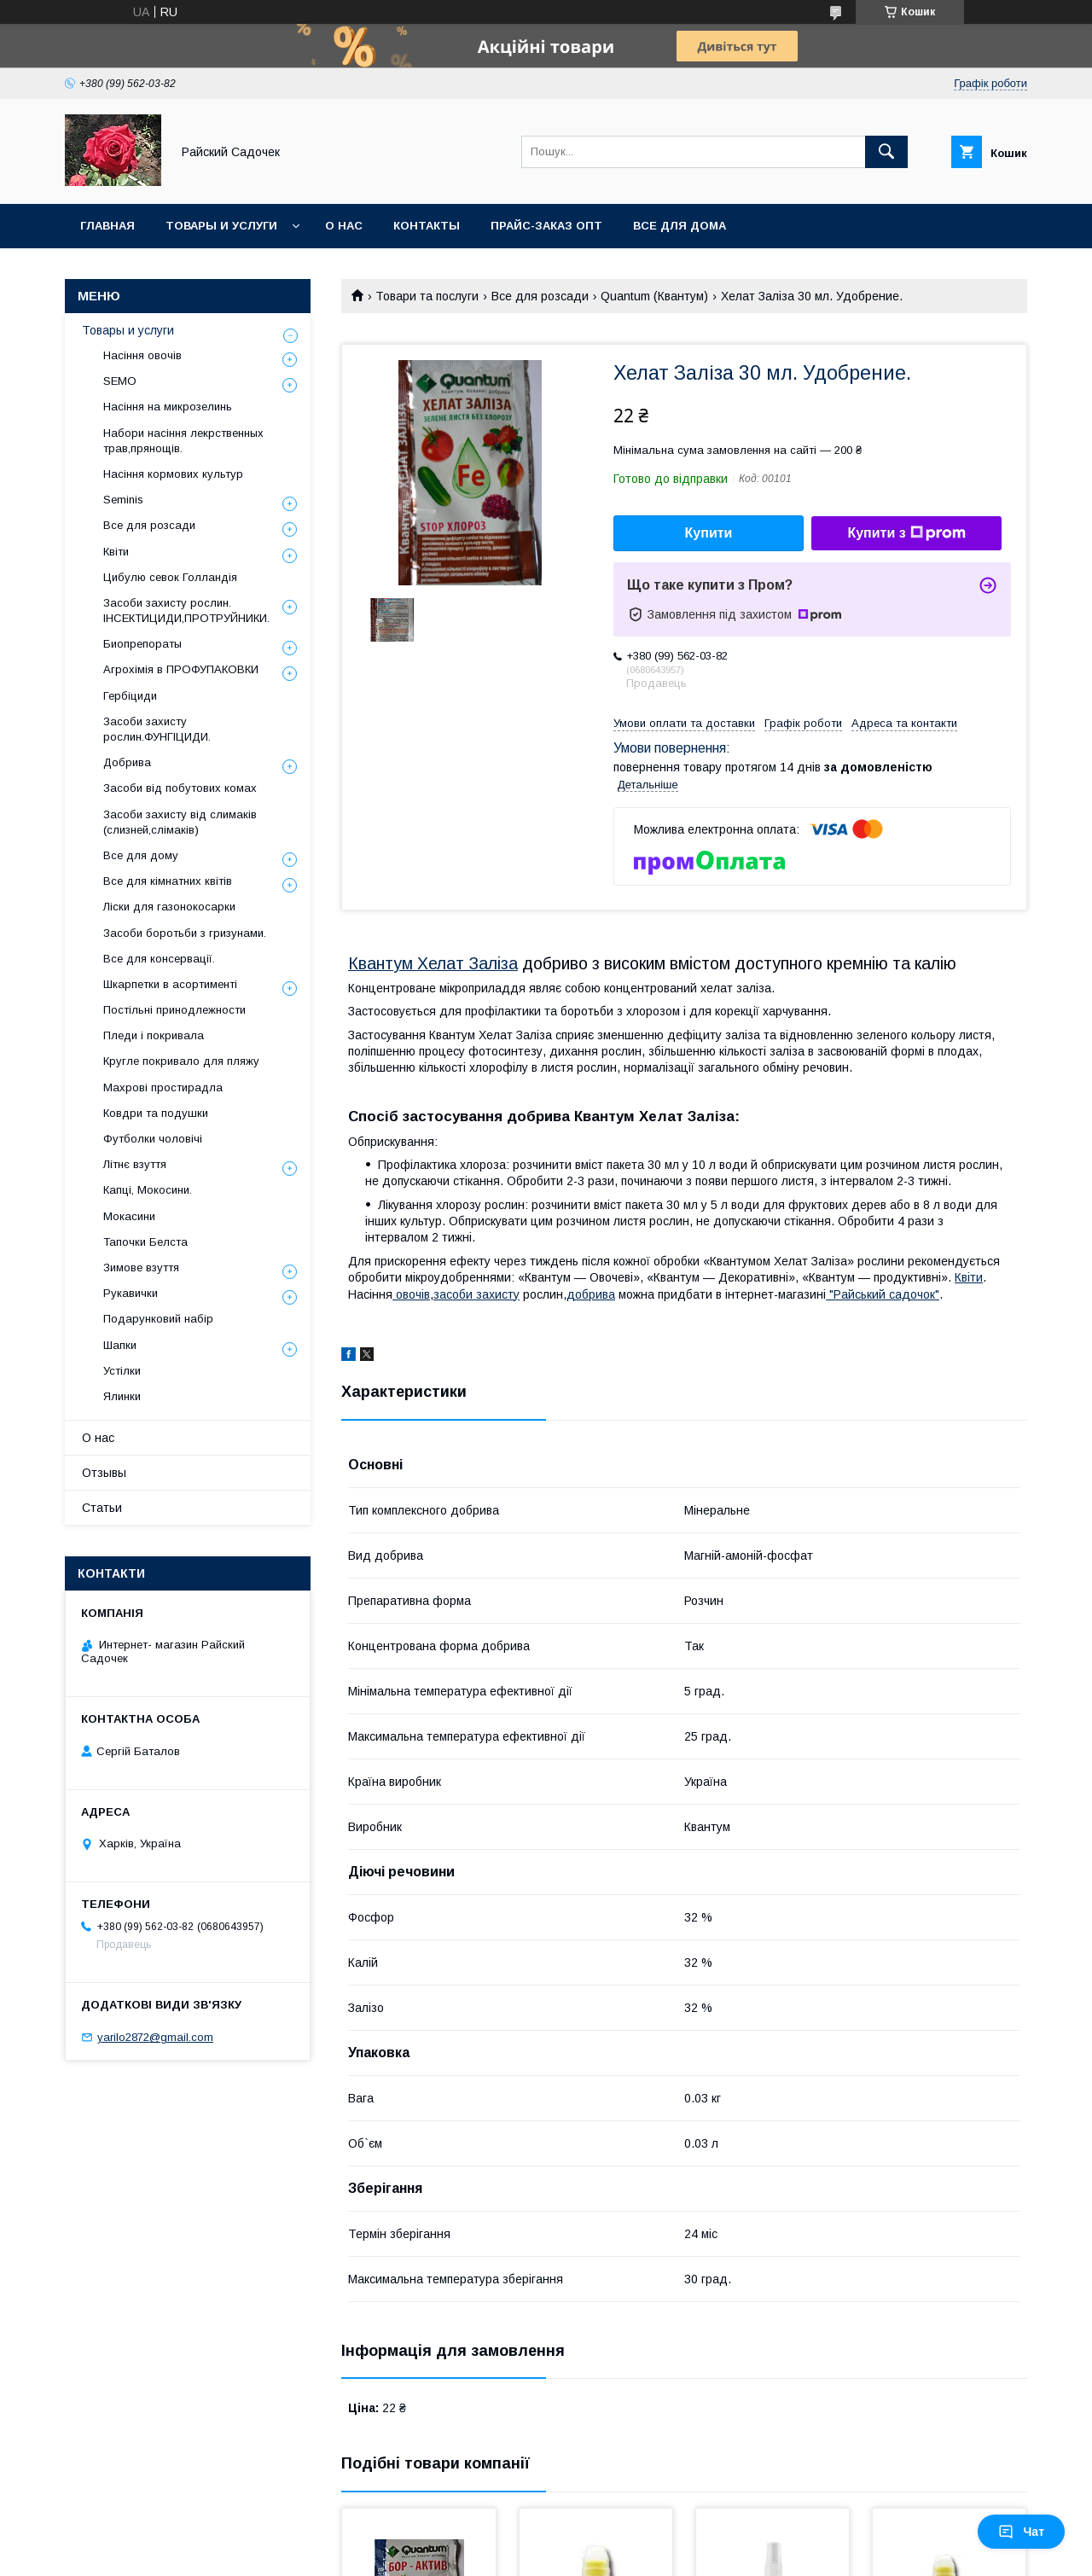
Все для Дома (679, 225)
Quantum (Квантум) (654, 296)
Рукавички (130, 1293)
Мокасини (129, 1216)
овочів (411, 1294)
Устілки (122, 1370)
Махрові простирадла (163, 1087)
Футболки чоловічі (152, 1138)
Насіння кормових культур (173, 474)
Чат (1021, 2531)
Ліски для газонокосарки (169, 906)
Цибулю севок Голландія (170, 577)
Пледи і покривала (153, 1035)
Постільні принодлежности (174, 1009)
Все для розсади (540, 296)
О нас (344, 225)
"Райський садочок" (882, 1294)
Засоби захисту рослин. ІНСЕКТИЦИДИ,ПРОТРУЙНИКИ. (186, 610)
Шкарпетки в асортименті (170, 984)
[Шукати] (886, 152)
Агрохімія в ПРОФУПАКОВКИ (180, 669)
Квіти (969, 1277)
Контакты (426, 225)
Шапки (119, 1345)
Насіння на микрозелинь (167, 406)
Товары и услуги (221, 225)
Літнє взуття (134, 1164)
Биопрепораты (142, 643)
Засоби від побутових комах (180, 788)
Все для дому (140, 855)
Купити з (906, 533)
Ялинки (122, 1396)
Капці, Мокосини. (147, 1189)
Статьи (102, 1508)
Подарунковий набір (158, 1318)
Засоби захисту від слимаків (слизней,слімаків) (180, 822)
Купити (709, 533)
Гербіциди (130, 695)
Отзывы (104, 1473)
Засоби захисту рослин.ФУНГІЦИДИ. (157, 729)
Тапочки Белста (145, 1242)
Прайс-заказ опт (546, 225)
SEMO (119, 381)
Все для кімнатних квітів (167, 881)
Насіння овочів (142, 355)
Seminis (123, 499)
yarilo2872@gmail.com (155, 2037)
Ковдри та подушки (155, 1113)
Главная (107, 225)
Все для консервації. (159, 958)
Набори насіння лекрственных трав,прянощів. (183, 441)
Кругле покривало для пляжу (181, 1061)
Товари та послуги (427, 296)
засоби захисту (476, 1294)
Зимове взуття (141, 1267)
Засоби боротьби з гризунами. (184, 933)
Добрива (127, 762)
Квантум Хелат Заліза (433, 963)
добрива (590, 1294)
